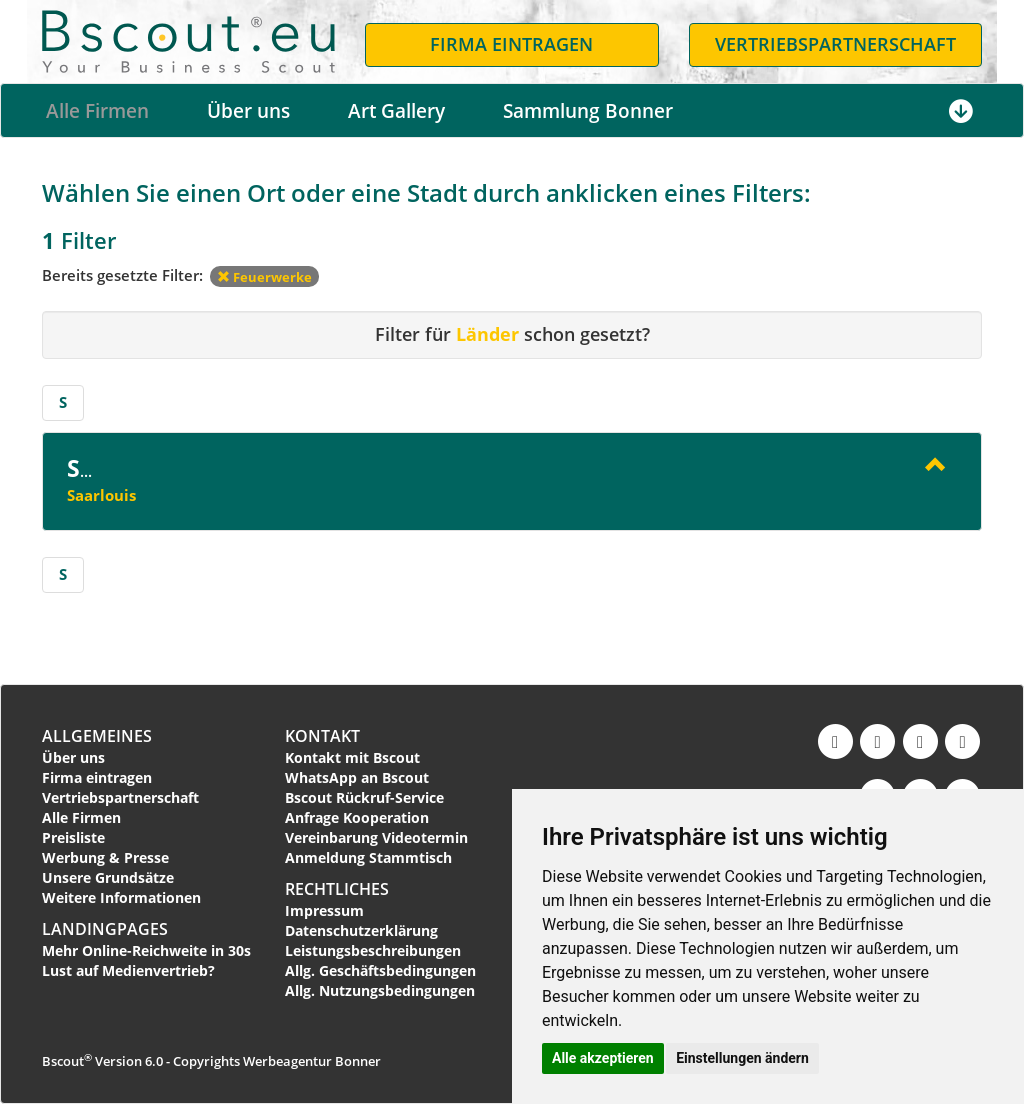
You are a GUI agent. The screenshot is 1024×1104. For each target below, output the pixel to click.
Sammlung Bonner (588, 111)
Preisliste (73, 837)
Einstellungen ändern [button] (742, 1058)
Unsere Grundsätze (108, 877)
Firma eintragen (97, 777)
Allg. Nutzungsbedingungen (380, 990)
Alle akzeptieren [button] (603, 1058)
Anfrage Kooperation (357, 817)
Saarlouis (101, 495)
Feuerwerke (264, 277)
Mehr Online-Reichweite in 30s (146, 950)
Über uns (248, 111)
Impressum (324, 910)
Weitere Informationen (121, 897)
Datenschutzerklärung (361, 930)
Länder (487, 334)
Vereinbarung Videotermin (376, 837)
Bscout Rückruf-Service (364, 797)
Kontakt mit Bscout (352, 757)
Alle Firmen (97, 111)
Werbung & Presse (105, 857)
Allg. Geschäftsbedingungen (380, 970)
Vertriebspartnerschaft (120, 797)
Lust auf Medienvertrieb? (128, 970)
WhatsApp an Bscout (357, 777)
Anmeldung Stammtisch (368, 857)
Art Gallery (396, 111)
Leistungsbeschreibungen (373, 950)
